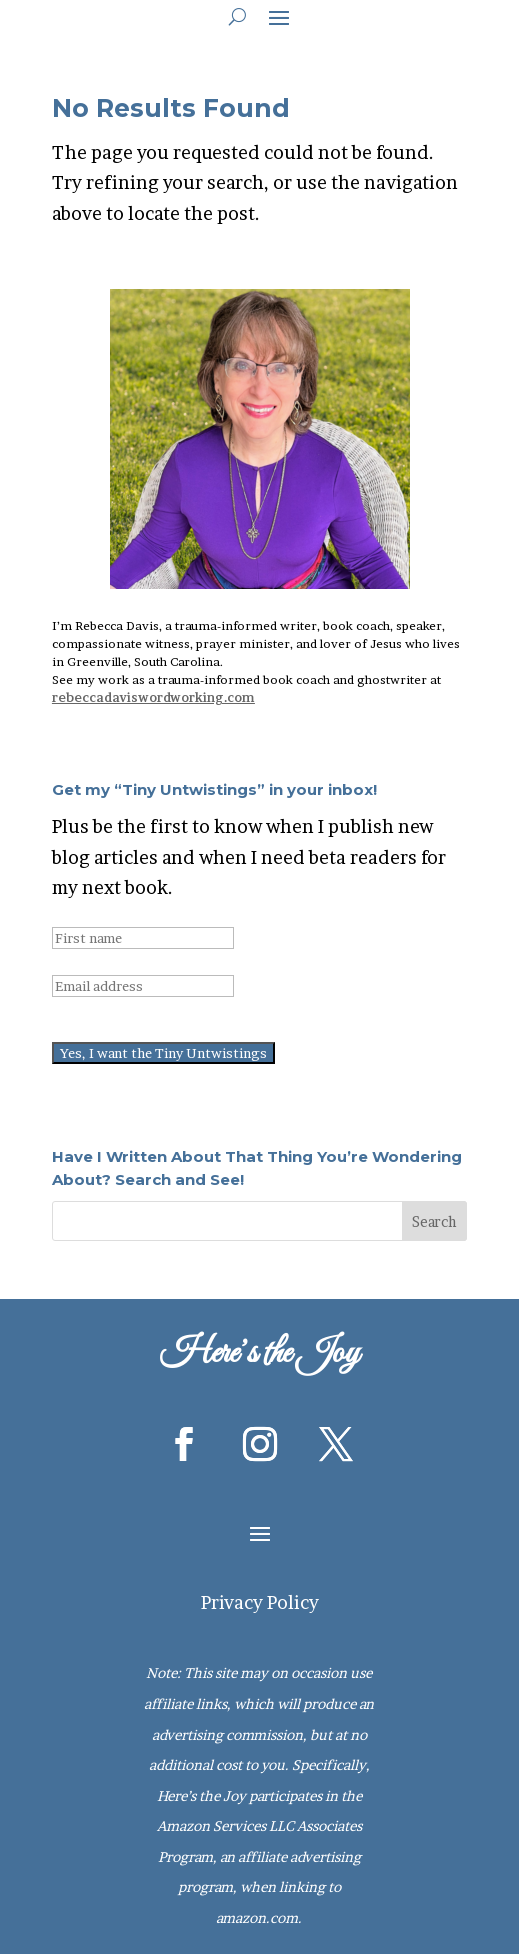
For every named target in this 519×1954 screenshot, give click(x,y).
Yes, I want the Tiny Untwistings (163, 1053)
